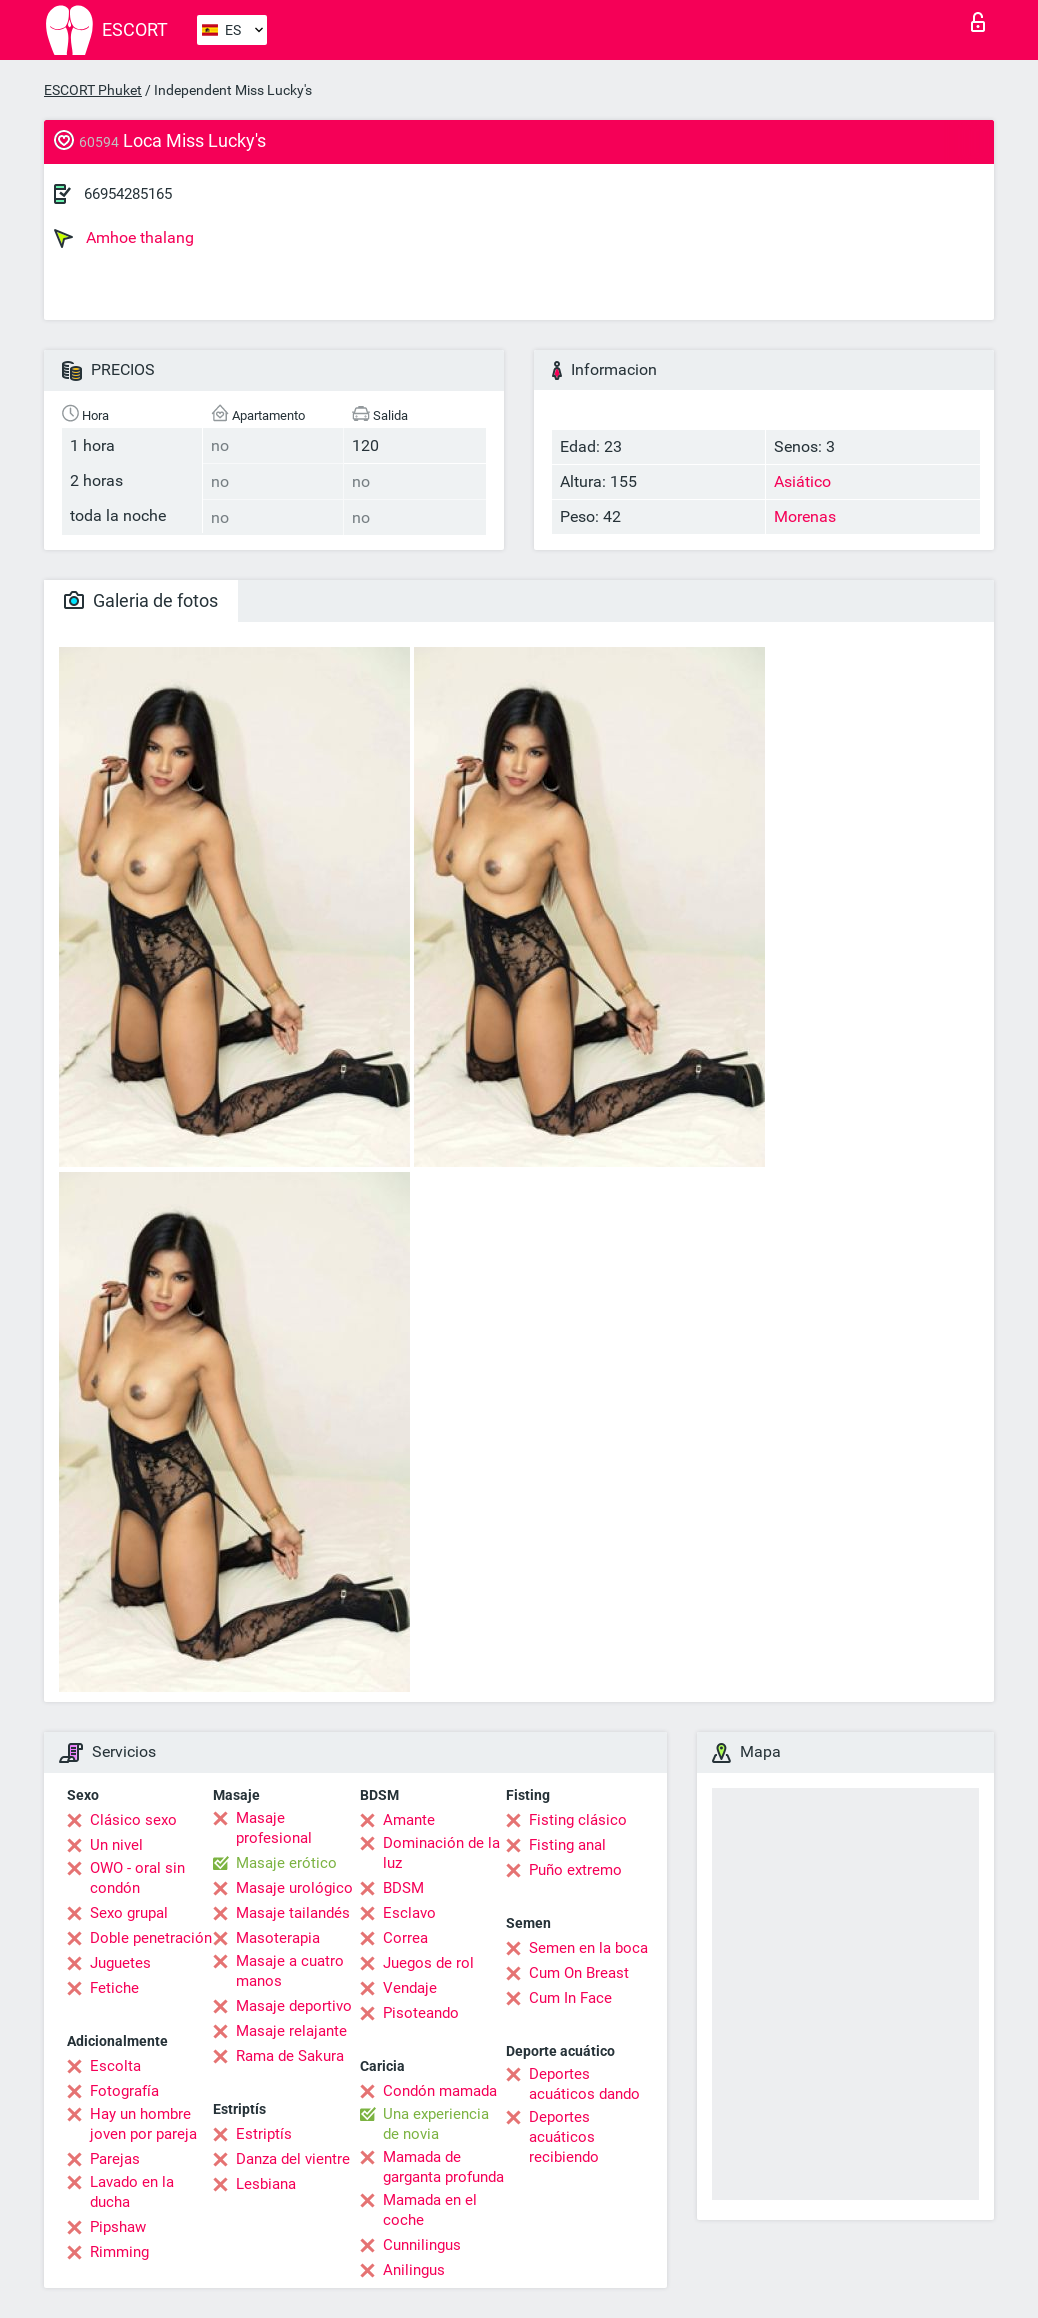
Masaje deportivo (294, 2006)
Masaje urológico (294, 1888)
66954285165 (128, 194)
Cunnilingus (422, 2245)
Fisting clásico (578, 1820)
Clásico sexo (133, 1820)
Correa (405, 1938)
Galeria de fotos (141, 600)
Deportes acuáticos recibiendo (564, 2137)
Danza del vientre (293, 2159)
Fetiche (114, 1988)
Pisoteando (421, 2013)
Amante (409, 1820)
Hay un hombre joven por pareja (143, 2124)
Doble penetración (151, 1938)
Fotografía (124, 2091)
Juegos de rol (428, 1963)
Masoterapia (278, 1938)
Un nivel (116, 1845)
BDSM (403, 1888)
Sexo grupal (129, 1913)
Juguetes (120, 1963)
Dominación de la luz (441, 1853)
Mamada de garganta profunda (443, 2167)
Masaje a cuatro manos (290, 1971)
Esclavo (409, 1913)
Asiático (802, 481)
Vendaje (410, 1988)
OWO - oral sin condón (137, 1878)
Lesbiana (266, 2184)
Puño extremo (575, 1870)
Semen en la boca (588, 1948)
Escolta (115, 2066)
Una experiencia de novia (436, 2124)
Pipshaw (118, 2227)
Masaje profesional (274, 1828)
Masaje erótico (286, 1863)
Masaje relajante (291, 2031)
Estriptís (264, 2134)
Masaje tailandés (293, 1913)
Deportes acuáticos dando (584, 2084)
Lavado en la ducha (132, 2192)
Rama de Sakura (290, 2056)
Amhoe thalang (124, 238)
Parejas (115, 2159)
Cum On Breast (579, 1973)
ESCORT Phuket (93, 90)
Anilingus (414, 2270)
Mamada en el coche (430, 2210)
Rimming (119, 2252)
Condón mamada (440, 2091)
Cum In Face (570, 1998)
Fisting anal (567, 1845)
